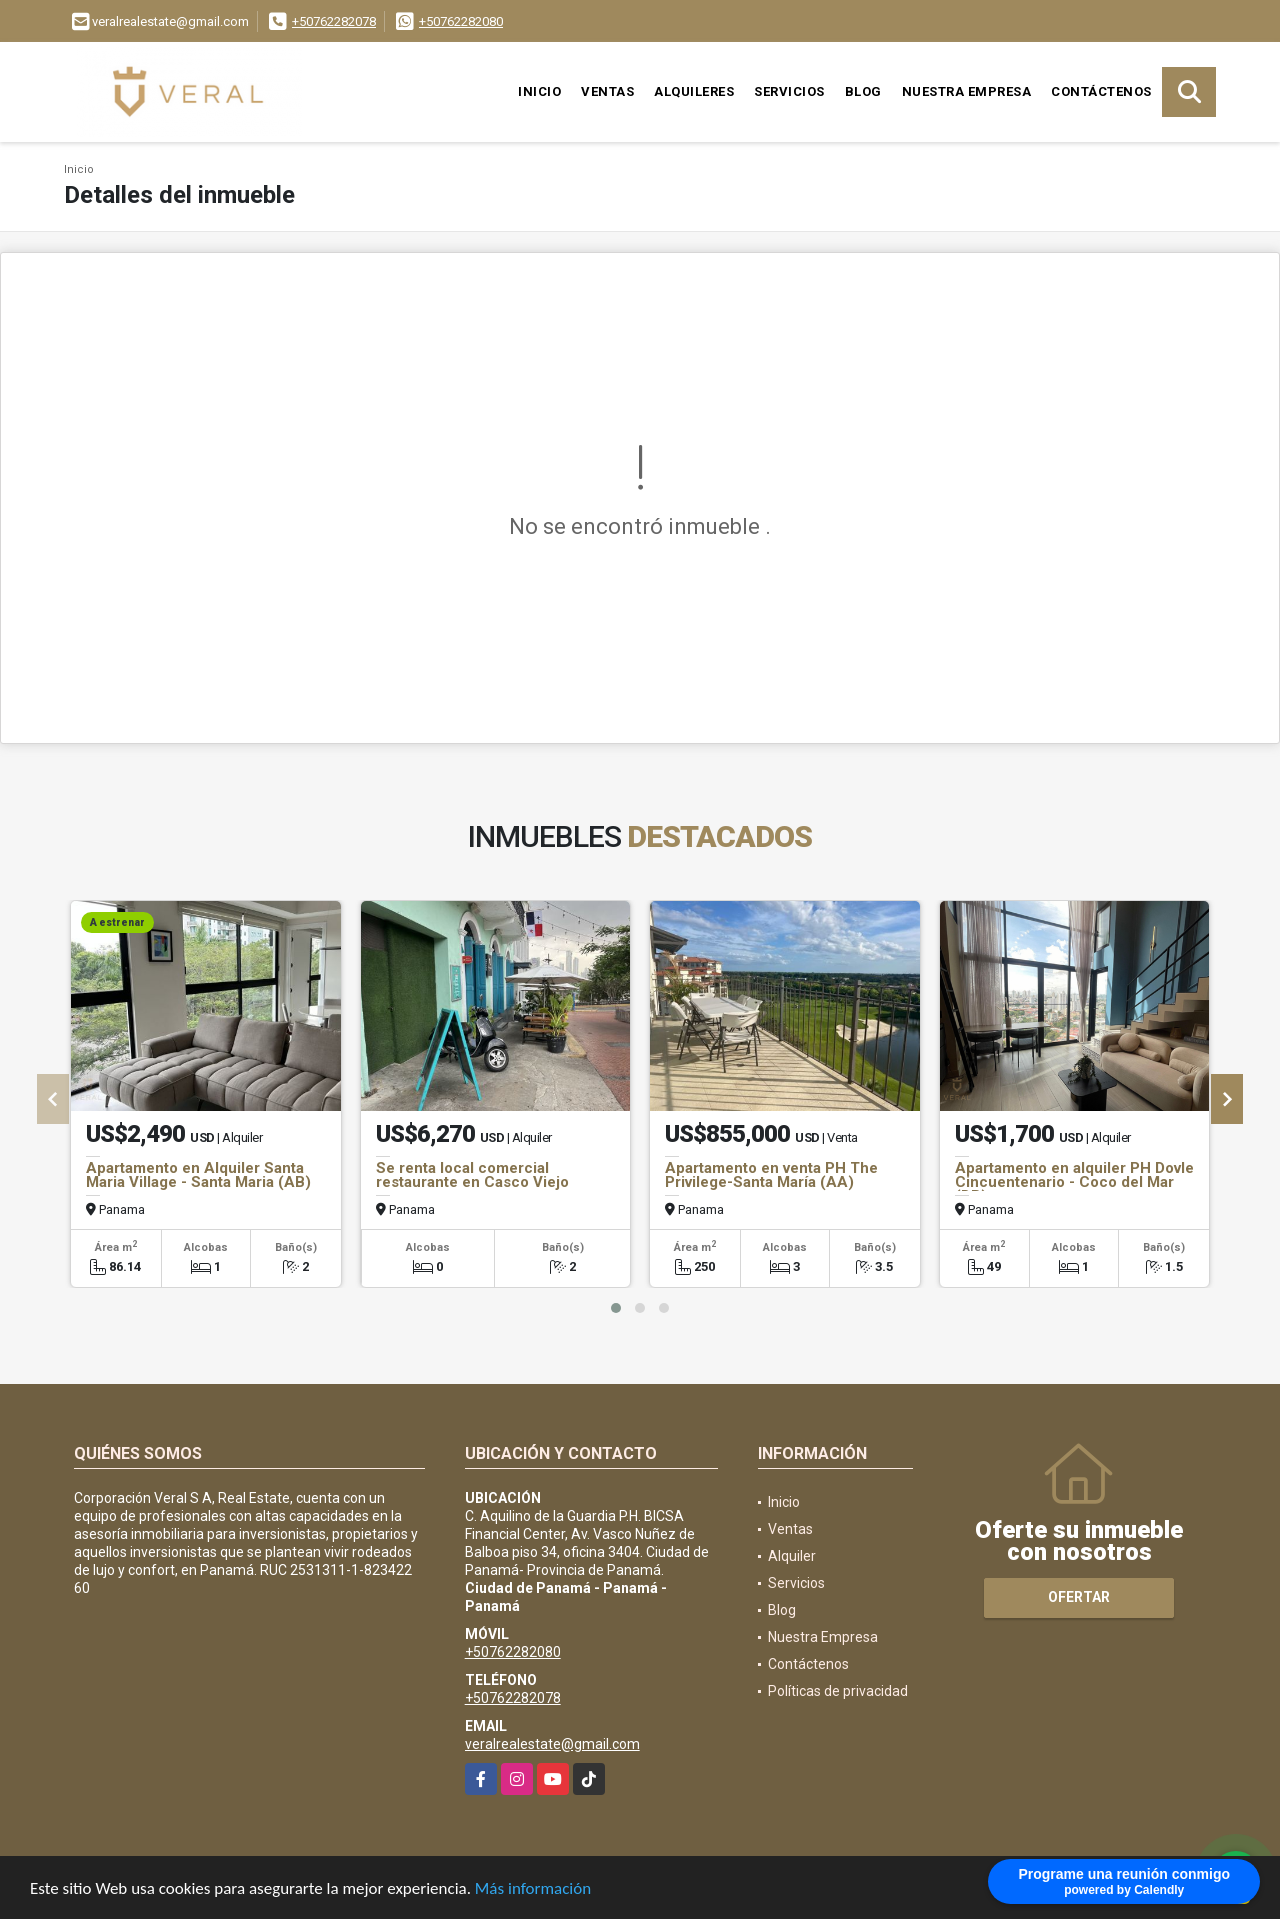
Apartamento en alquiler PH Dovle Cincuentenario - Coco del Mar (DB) (1074, 1182)
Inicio (539, 91)
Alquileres (694, 91)
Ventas (607, 91)
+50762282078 (334, 21)
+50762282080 (461, 21)
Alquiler (792, 1556)
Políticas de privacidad (838, 1691)
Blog (863, 91)
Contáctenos (1101, 91)
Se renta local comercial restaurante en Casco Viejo (472, 1175)
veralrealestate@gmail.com (552, 1744)
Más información (533, 1891)
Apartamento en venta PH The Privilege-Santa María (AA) (771, 1175)
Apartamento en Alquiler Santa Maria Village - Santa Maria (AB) (198, 1175)
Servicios (789, 91)
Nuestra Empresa (967, 91)
